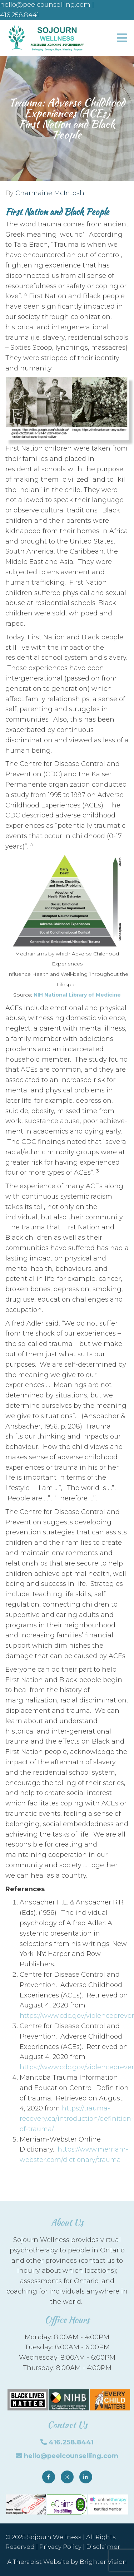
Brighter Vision (103, 2561)
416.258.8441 (71, 2442)
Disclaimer (103, 2546)
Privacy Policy (60, 2546)
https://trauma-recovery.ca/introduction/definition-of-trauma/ (77, 2118)
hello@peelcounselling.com (71, 2456)
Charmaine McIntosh (49, 193)
